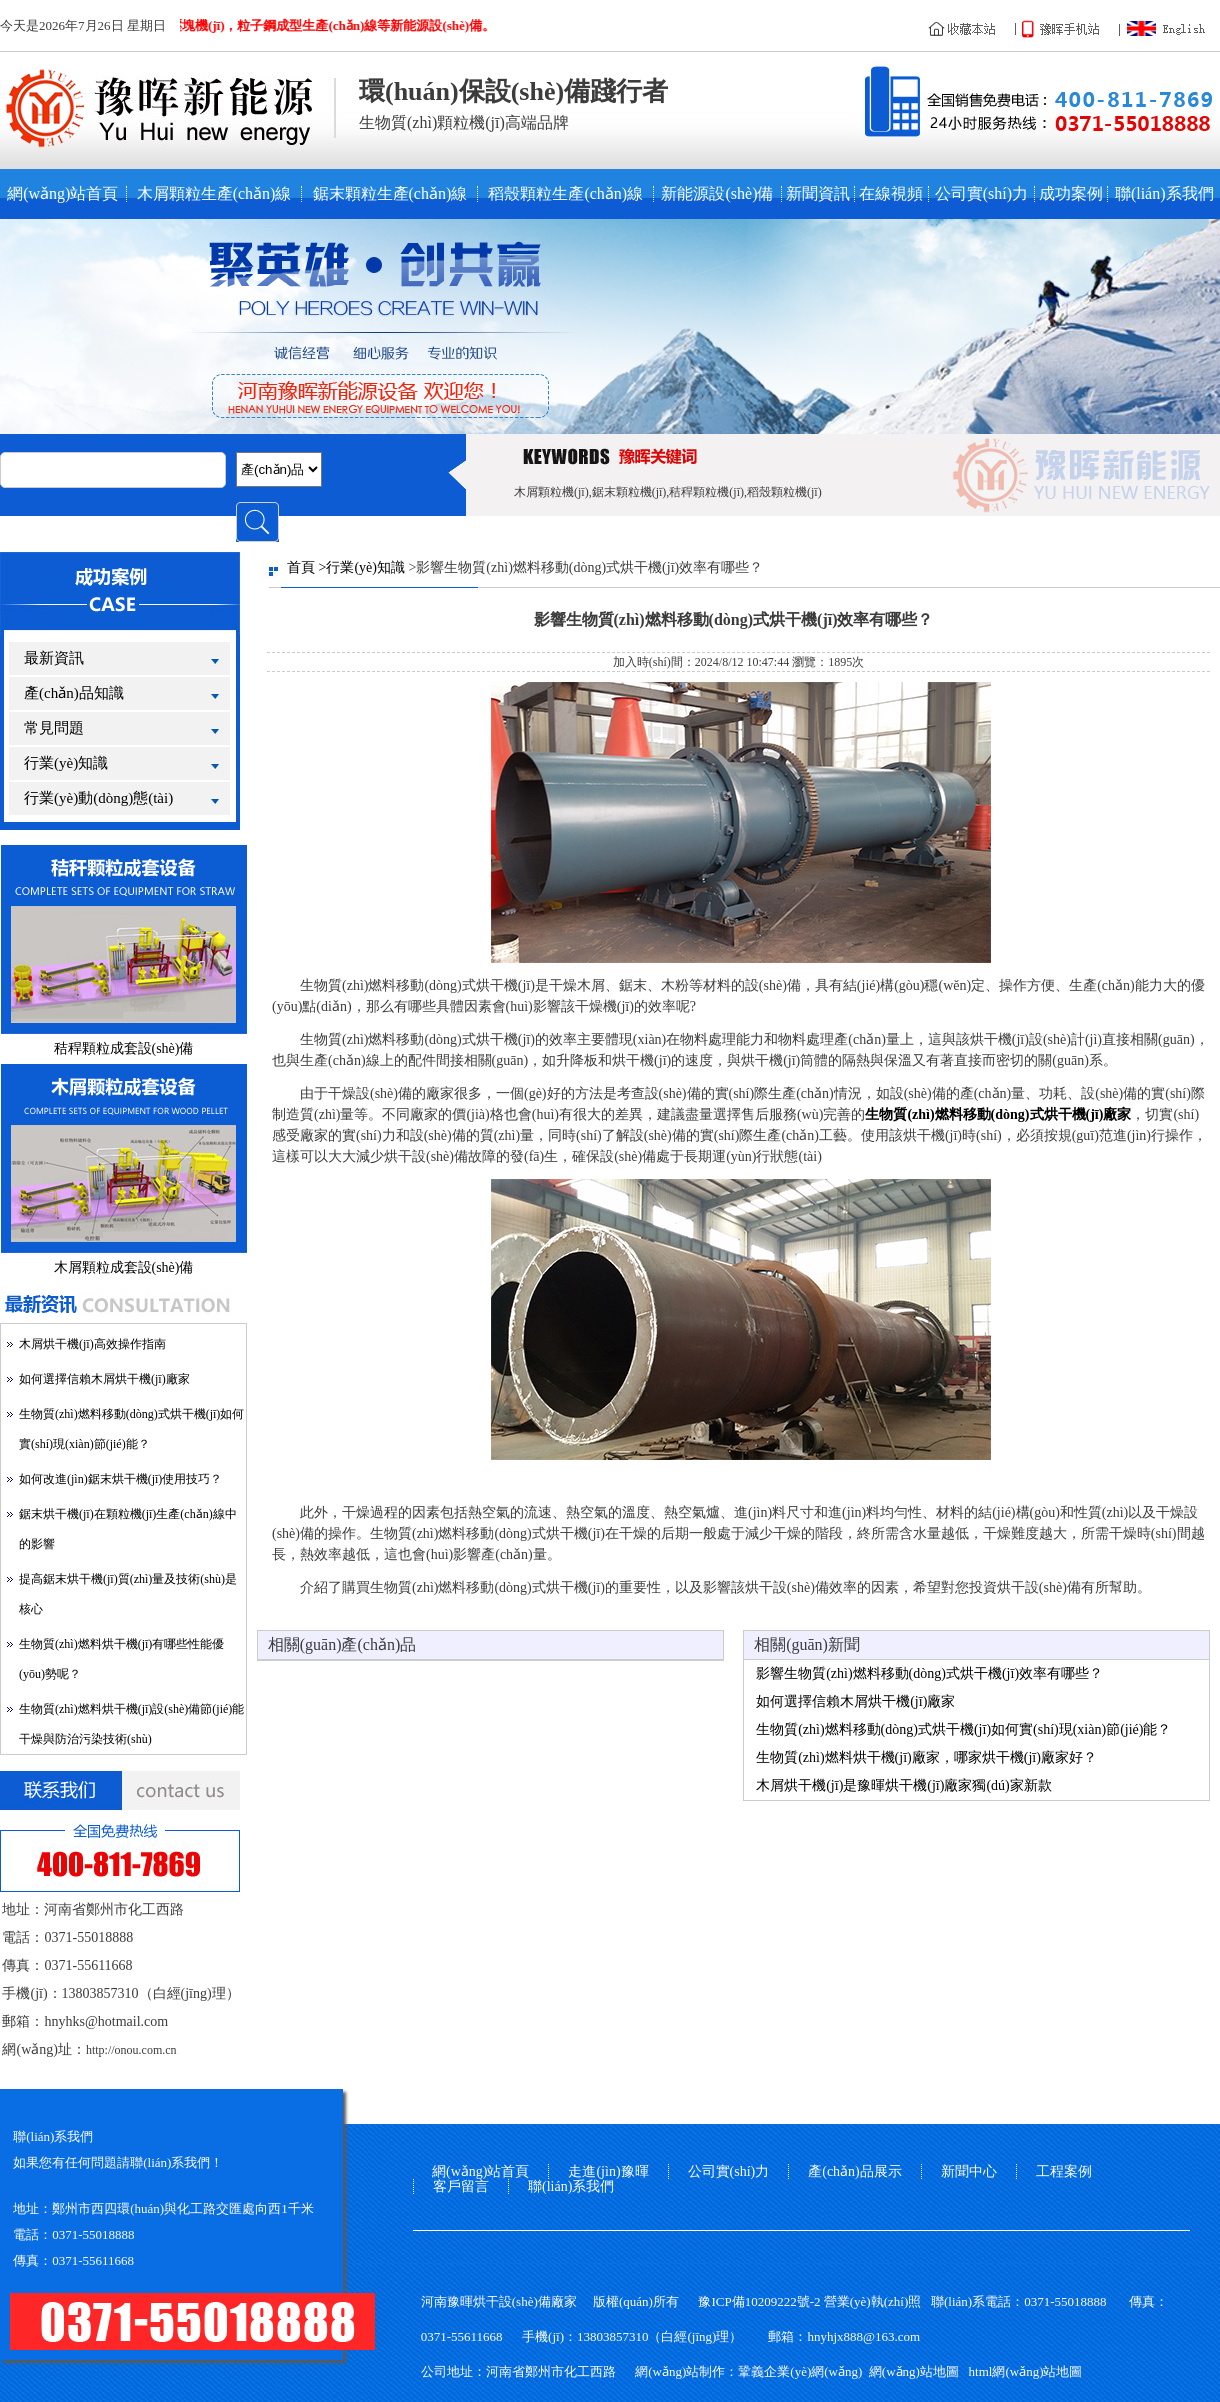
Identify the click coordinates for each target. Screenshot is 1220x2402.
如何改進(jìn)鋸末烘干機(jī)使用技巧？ (120, 1479)
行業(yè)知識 (66, 763)
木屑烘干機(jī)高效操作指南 (92, 1344)
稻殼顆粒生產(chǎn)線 (565, 194)
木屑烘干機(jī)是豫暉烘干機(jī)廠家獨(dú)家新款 (904, 1785)
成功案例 (1071, 194)
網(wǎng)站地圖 (914, 2371)
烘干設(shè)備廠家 (525, 2301)
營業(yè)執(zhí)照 (872, 2301)
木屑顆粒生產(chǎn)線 (214, 194)
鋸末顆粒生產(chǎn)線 (390, 194)
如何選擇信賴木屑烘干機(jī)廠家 (104, 1379)
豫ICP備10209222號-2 (759, 2301)
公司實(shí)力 (981, 194)
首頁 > (306, 567)
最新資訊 (54, 658)
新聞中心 (969, 2171)
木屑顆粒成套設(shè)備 (124, 1267)
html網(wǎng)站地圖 (1026, 2371)
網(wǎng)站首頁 (62, 194)
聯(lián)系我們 (1164, 194)
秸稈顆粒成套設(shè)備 (124, 1048)
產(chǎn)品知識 (74, 693)
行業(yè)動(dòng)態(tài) (98, 798)
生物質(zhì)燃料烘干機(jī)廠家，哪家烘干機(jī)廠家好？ (926, 1757)
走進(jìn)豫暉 (608, 2171)
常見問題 (54, 728)
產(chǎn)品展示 (855, 2171)
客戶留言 (461, 2186)
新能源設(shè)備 (717, 194)
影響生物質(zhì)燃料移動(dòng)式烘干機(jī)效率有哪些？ (929, 1673)
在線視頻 (891, 194)
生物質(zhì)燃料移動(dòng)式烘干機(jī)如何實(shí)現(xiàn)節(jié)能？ (963, 1729)
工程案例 (1064, 2171)
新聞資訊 (818, 194)
